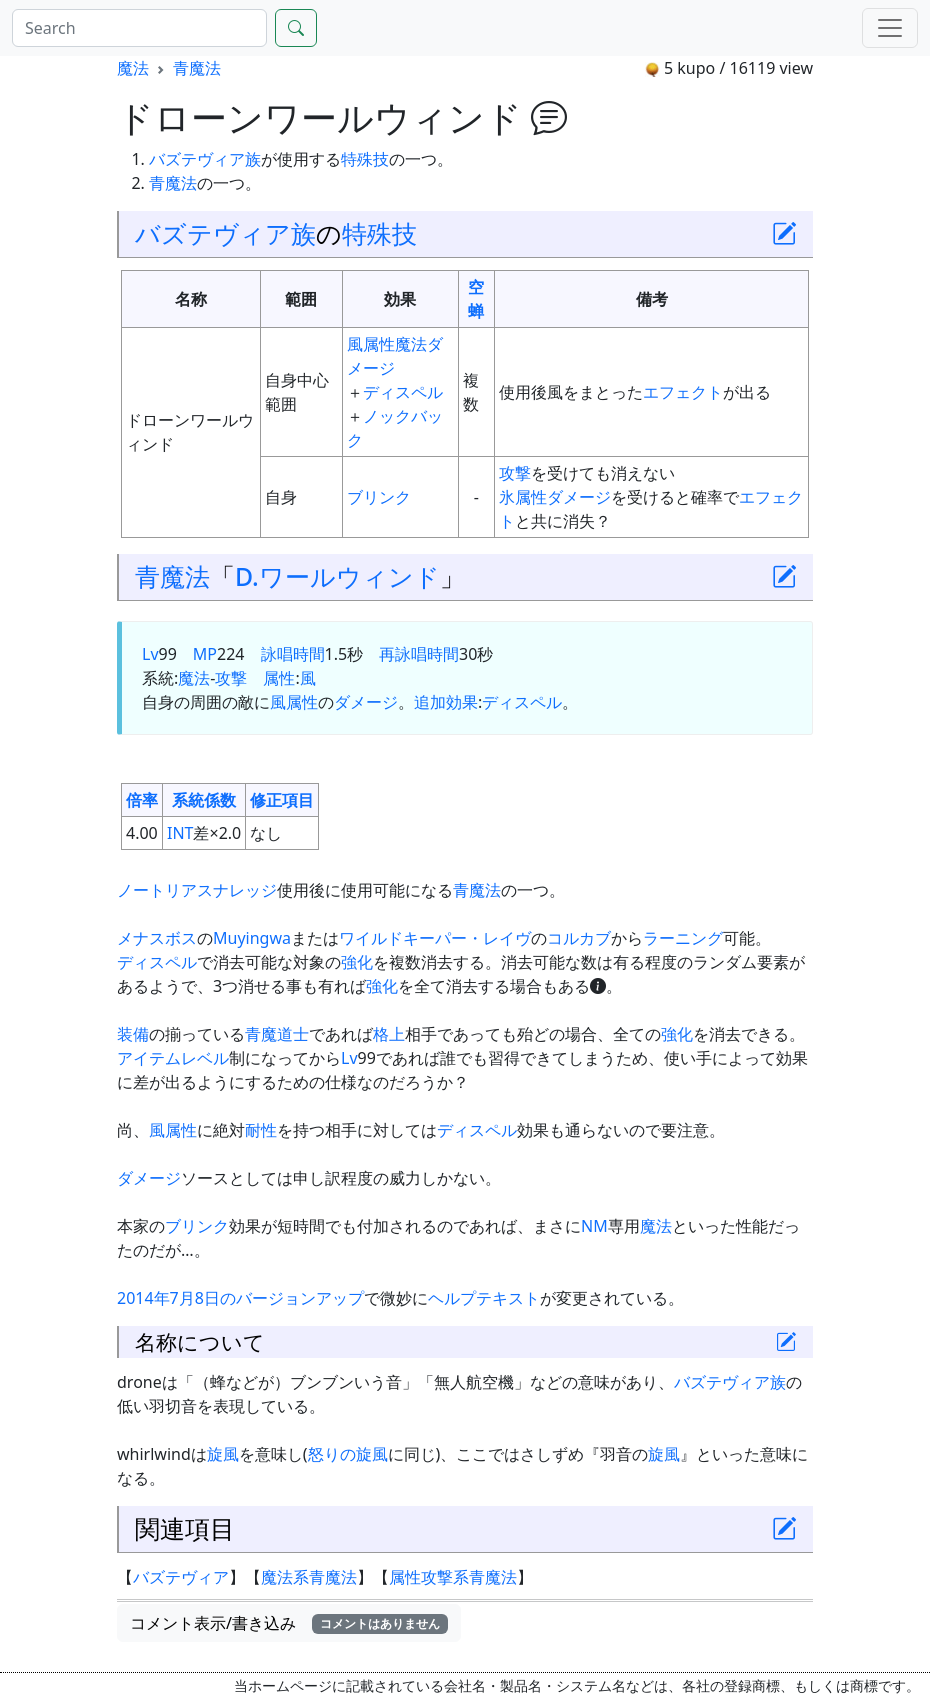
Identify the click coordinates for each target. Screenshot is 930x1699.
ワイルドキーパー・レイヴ (435, 938)
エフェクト (683, 392)
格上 (389, 1034)
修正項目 (282, 800)
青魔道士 (277, 1034)
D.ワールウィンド (337, 576)
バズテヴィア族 (205, 159)
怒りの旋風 (348, 1454)
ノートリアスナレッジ (197, 890)
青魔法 (197, 68)
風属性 (371, 344)
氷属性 (523, 497)
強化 (357, 962)
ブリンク (379, 497)
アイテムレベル (173, 1058)
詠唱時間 (293, 654)
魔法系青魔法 (309, 1577)
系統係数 (204, 800)
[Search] (139, 28)
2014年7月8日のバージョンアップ (240, 1298)
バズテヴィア (181, 1577)
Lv (150, 654)
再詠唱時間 (419, 654)
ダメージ (579, 497)
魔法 (133, 68)
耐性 (261, 1130)
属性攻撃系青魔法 (453, 1577)
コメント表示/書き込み (289, 1623)
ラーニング (683, 938)
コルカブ (579, 938)
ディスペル (403, 392)
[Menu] (890, 28)
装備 (133, 1034)
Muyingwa (252, 938)
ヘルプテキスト (484, 1298)
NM (594, 1226)
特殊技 (365, 159)
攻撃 (515, 473)
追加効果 (446, 702)
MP (205, 654)
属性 (279, 678)
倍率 (142, 800)
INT (180, 833)
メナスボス (157, 938)
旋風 (223, 1454)
